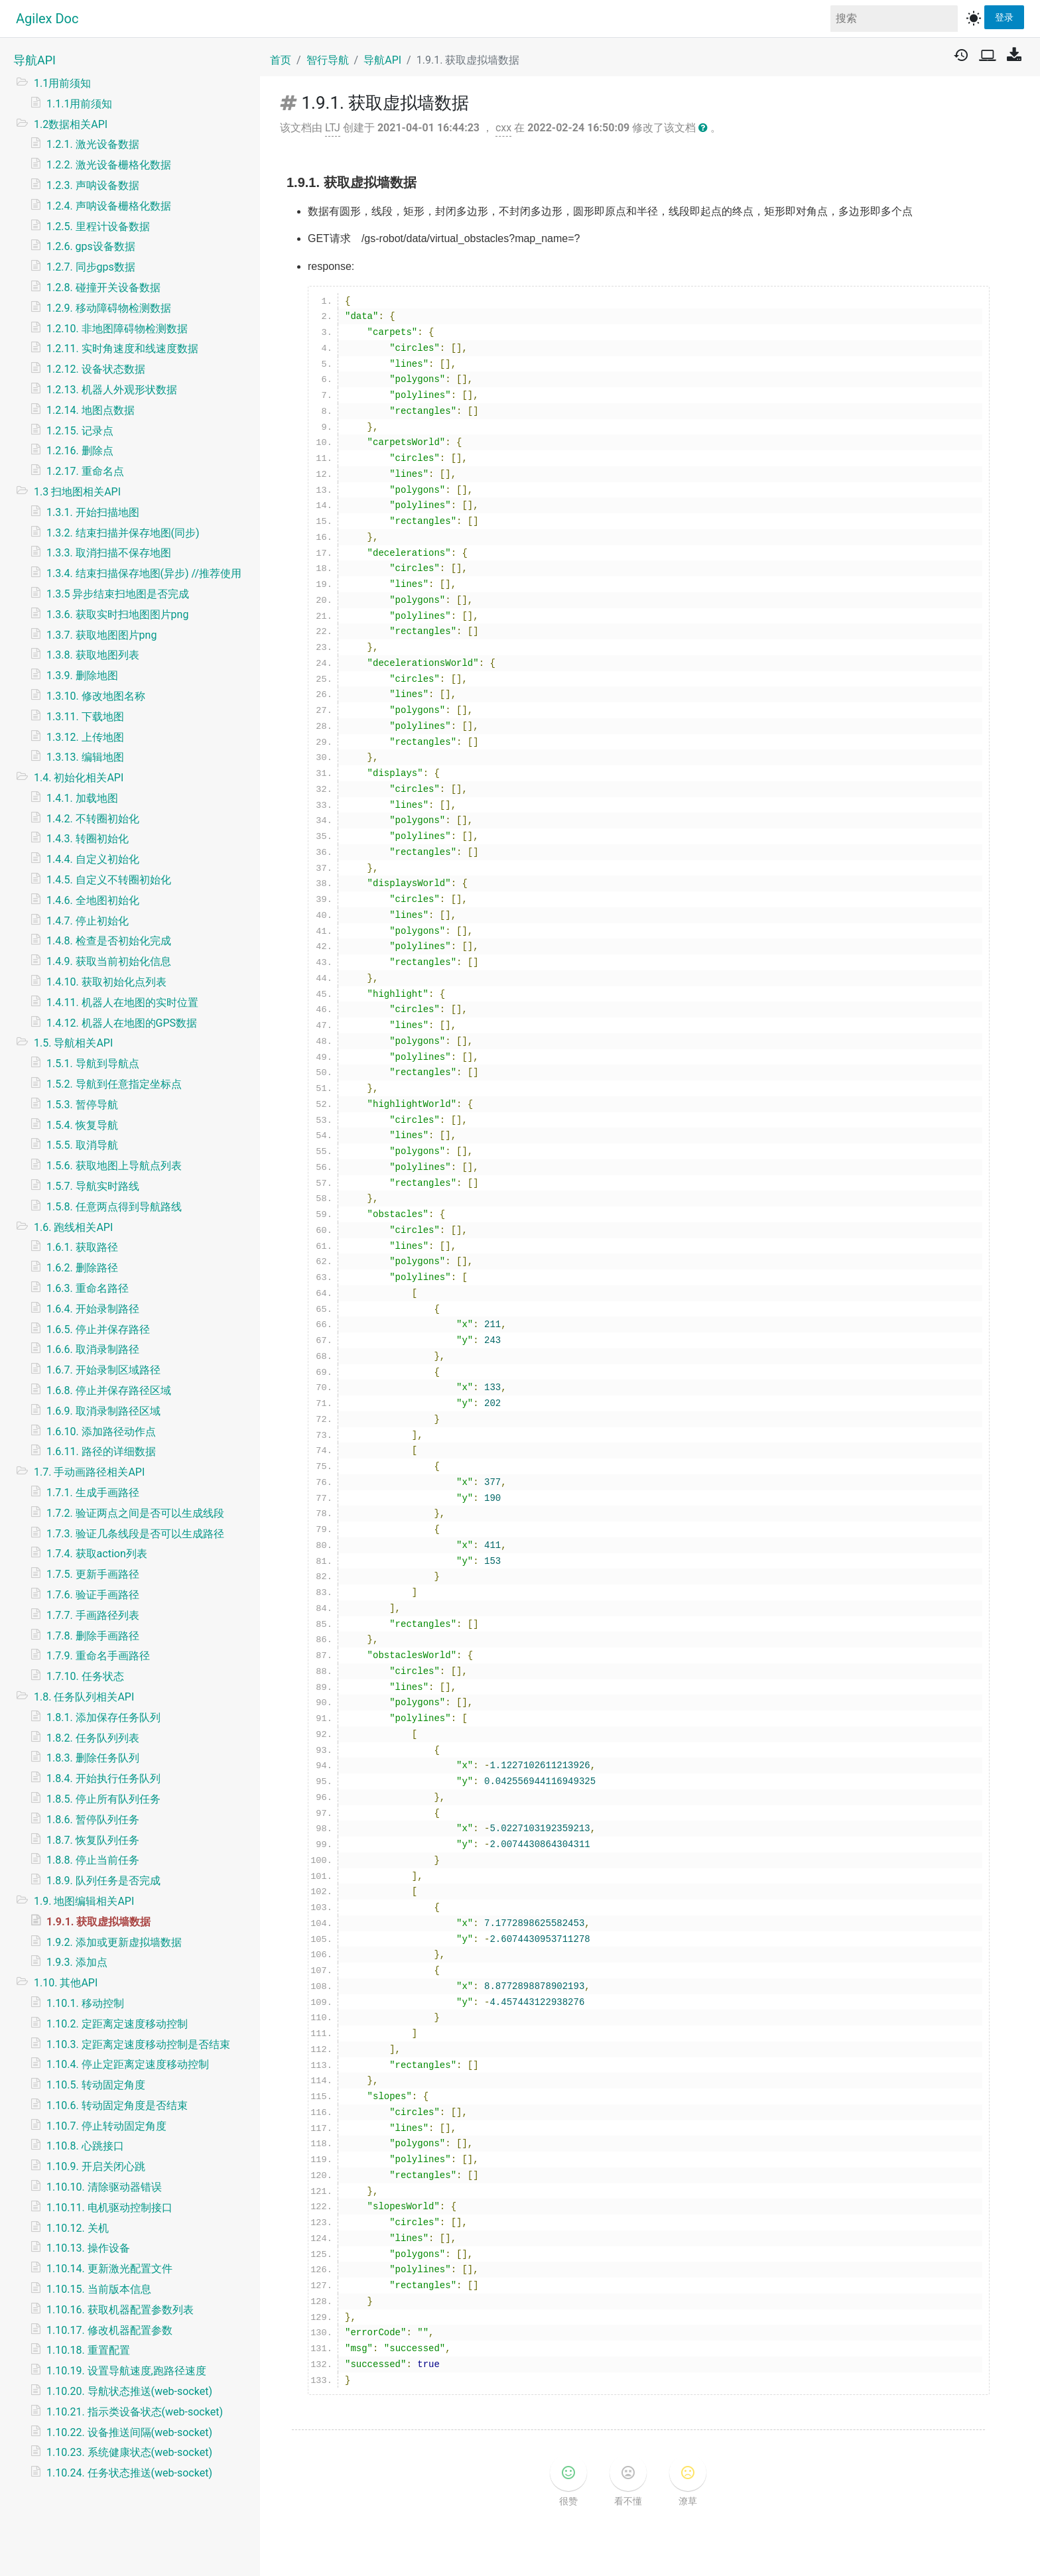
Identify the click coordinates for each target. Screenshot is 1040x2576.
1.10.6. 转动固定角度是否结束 (117, 2105)
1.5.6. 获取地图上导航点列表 (114, 1165)
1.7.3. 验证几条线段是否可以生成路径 (135, 1533)
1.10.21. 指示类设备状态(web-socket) (134, 2412)
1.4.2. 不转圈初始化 (92, 818)
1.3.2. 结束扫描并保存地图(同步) (123, 533)
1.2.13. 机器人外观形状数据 (111, 389)
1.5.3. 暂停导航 (82, 1104)
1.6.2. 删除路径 (82, 1267)
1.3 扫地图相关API (77, 491)
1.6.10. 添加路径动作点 (101, 1431)
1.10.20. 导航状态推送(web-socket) (129, 2391)
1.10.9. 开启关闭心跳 (95, 2166)
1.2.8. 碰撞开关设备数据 (103, 287)
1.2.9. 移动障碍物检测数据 (108, 308)
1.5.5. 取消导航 (82, 1145)
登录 (1004, 16)
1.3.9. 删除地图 (82, 675)
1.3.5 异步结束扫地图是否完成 (117, 594)
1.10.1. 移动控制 (85, 2003)
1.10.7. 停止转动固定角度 (106, 2126)
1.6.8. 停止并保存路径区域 (108, 1390)
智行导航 (327, 60)
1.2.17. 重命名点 (85, 471)
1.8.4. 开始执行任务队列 (103, 1778)
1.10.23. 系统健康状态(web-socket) (129, 2452)
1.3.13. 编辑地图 (85, 757)
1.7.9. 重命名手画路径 (98, 1655)
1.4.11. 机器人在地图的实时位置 (122, 1002)
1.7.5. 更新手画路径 (92, 1574)
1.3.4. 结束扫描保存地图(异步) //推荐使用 (143, 573)
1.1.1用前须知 (79, 103)
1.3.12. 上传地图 (85, 737)
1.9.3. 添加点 (76, 1962)
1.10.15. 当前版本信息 (98, 2289)
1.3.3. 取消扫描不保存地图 (108, 553)
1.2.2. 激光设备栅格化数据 (108, 165)
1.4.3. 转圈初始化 (87, 838)
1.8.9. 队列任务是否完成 (103, 1880)
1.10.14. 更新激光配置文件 (109, 2268)
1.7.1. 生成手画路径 (92, 1492)
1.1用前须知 (62, 83)
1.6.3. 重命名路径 (87, 1288)
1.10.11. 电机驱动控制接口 (109, 2207)
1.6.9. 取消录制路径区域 (103, 1411)
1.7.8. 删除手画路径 (92, 1636)
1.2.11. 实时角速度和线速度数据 (122, 348)
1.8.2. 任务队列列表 (92, 1738)
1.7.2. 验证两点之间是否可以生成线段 (135, 1513)
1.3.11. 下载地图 (85, 716)
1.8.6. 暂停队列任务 (92, 1819)
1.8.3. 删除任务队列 (92, 1758)
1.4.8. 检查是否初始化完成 (108, 940)
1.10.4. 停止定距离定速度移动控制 (127, 2064)
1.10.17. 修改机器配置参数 (109, 2330)
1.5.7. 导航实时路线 (92, 1186)
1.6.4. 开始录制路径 (92, 1309)
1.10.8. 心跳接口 (85, 2146)
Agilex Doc (47, 19)
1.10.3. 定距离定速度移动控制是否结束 (138, 2044)
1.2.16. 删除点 (79, 450)
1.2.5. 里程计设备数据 (98, 226)
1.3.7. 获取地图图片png (101, 635)
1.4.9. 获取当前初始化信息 (108, 961)
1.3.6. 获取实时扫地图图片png (117, 614)
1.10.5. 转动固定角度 (95, 2085)
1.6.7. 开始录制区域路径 (103, 1370)
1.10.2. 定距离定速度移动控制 (117, 2024)
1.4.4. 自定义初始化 (92, 859)
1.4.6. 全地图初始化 (92, 900)
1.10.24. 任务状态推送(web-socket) (129, 2473)
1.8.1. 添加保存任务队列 (103, 1717)
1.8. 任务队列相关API (84, 1697)
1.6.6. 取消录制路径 (92, 1349)
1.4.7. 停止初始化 (87, 921)
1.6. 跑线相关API (73, 1227)
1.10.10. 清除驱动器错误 (104, 2187)
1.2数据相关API (70, 124)
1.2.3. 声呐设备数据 (92, 185)
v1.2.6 (578, 2553)
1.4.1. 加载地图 (82, 798)
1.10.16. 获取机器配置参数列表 (120, 2309)
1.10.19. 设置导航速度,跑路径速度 (126, 2370)
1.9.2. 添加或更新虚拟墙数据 (114, 1942)
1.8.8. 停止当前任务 (92, 1860)
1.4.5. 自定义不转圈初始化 (108, 879)
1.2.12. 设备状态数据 (95, 369)
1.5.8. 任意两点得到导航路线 (114, 1206)
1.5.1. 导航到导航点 (92, 1063)
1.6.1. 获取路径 (82, 1247)
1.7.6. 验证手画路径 (92, 1594)
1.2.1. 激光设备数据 (92, 144)
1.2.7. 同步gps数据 (90, 267)
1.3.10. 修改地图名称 (95, 696)
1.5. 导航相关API (73, 1043)
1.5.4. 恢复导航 (82, 1125)
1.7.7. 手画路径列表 (92, 1615)
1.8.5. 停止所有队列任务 (103, 1799)
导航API (34, 60)
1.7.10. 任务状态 (85, 1676)
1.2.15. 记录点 (79, 430)
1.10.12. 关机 (77, 2228)
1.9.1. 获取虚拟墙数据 (98, 1921)
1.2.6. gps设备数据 (90, 246)
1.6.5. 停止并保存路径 (98, 1329)
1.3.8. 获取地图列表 (92, 655)
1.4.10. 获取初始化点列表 (106, 982)
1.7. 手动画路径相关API (89, 1472)
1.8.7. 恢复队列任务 (92, 1840)
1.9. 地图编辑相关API (84, 1901)
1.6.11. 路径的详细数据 (101, 1451)
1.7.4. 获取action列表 (96, 1553)
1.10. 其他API (66, 1982)
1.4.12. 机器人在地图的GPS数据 (121, 1023)
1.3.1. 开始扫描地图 (92, 512)
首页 (280, 60)
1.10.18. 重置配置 (88, 2350)
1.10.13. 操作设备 (88, 2248)
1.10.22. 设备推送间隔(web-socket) (129, 2432)
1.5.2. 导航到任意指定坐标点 (114, 1084)
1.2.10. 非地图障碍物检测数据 (117, 328)
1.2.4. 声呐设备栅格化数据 (108, 206)
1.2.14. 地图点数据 (90, 410)
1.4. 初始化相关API (78, 777)
